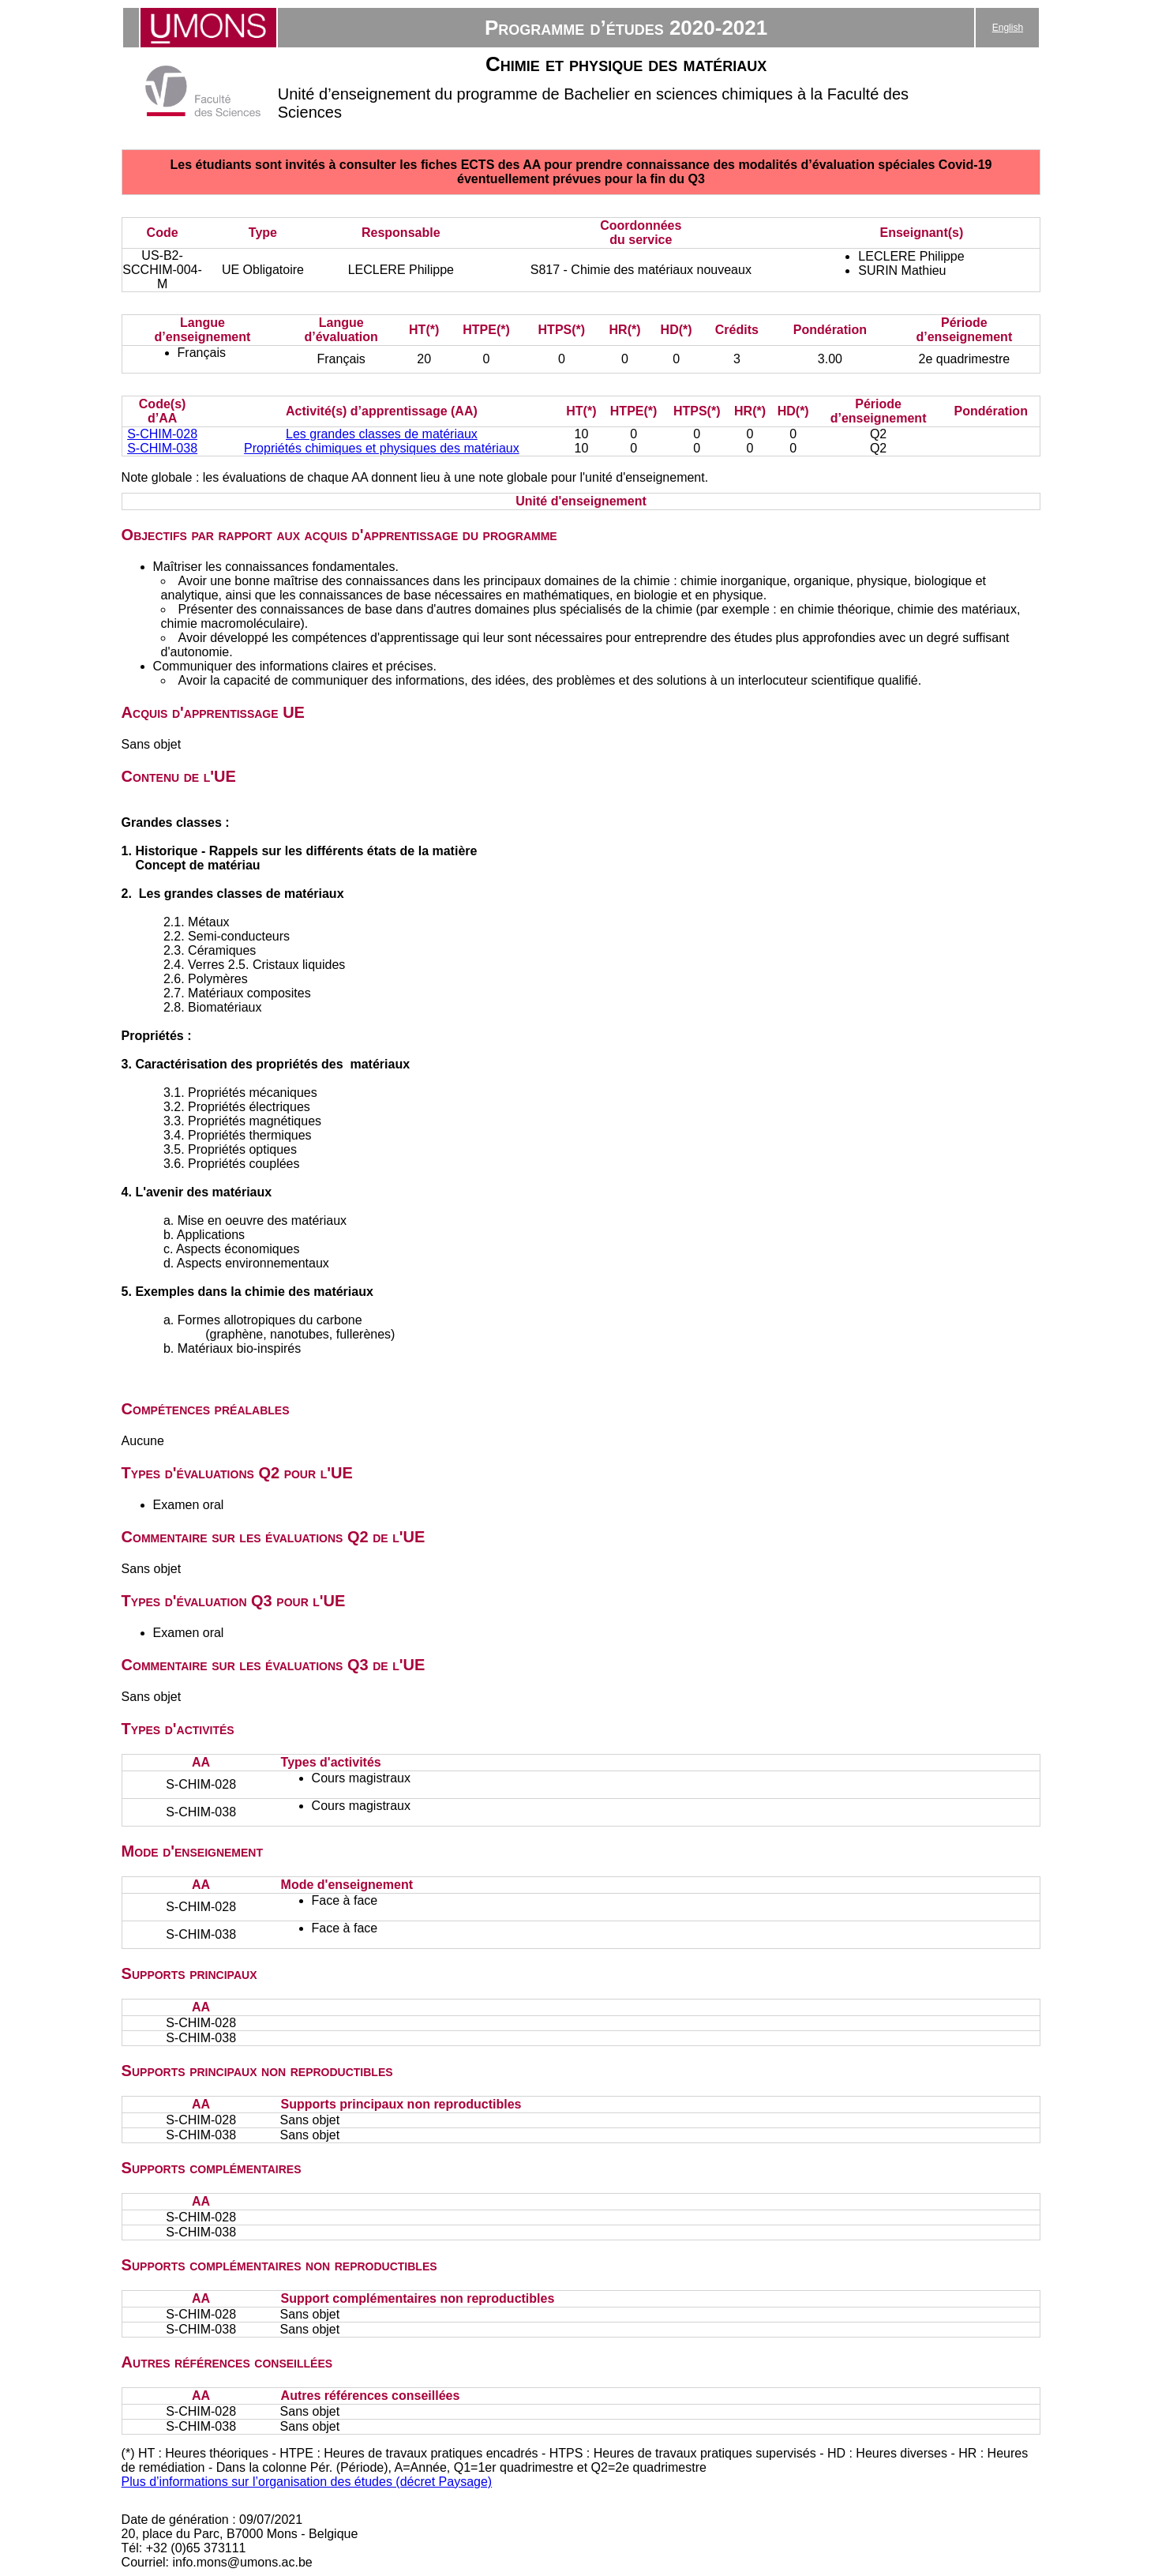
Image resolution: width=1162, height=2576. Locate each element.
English (1007, 27)
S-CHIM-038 (162, 448)
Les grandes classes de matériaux (382, 434)
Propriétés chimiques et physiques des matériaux (381, 448)
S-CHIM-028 (162, 434)
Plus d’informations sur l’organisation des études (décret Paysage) (307, 2481)
